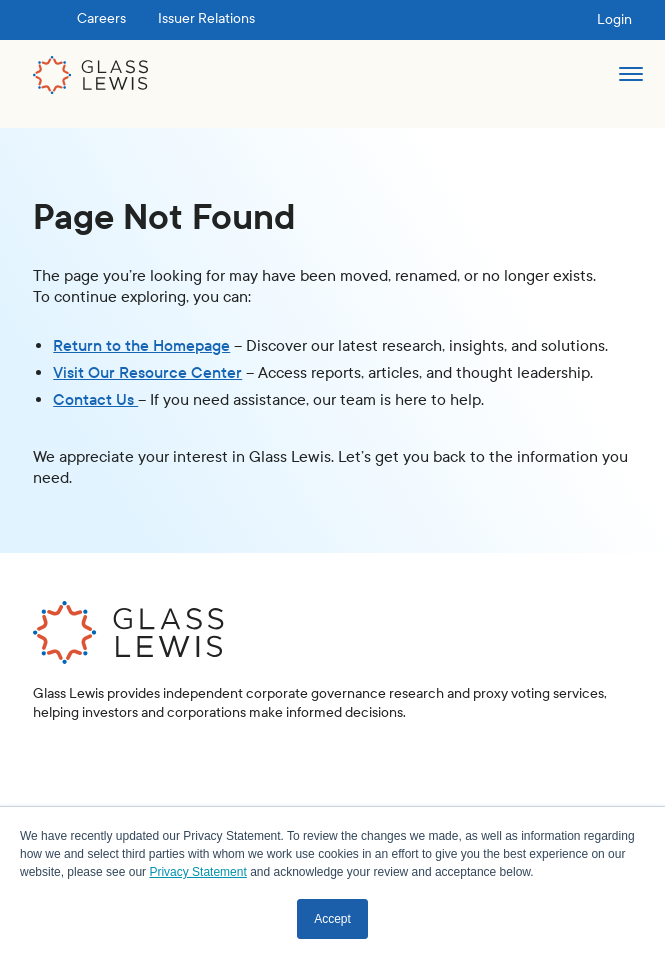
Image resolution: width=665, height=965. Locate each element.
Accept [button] (332, 919)
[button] (630, 83)
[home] (91, 75)
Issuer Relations (206, 18)
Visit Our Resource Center (147, 372)
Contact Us (95, 399)
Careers (101, 18)
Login (614, 19)
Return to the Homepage (141, 345)
